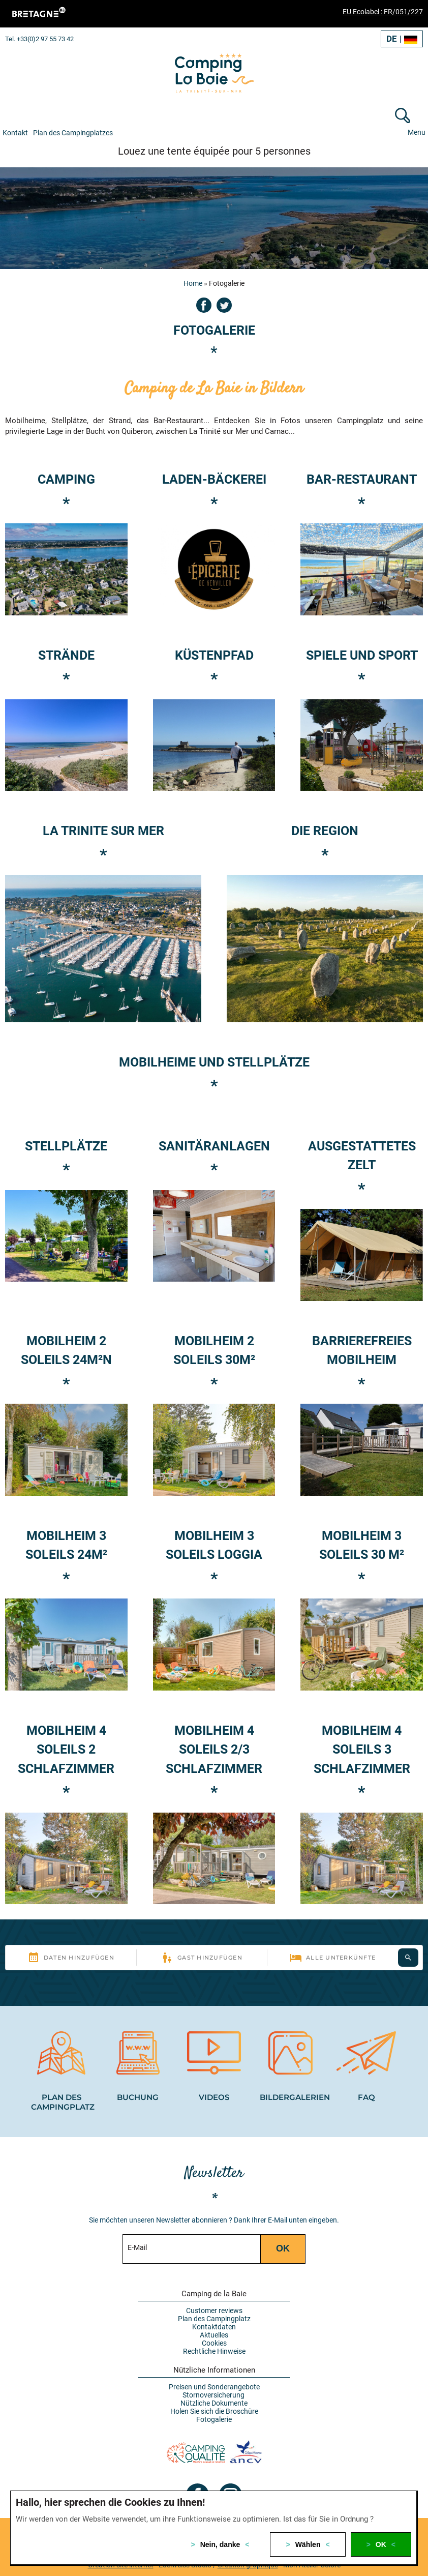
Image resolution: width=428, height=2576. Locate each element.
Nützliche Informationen (214, 2367)
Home (193, 283)
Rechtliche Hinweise (214, 2348)
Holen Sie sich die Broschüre (214, 2408)
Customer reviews (214, 2307)
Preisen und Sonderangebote (214, 2384)
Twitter (224, 305)
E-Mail (137, 2244)
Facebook (203, 305)
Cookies (214, 2340)
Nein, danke (220, 2544)
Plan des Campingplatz (214, 2316)
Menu (416, 132)
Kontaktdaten (214, 2324)
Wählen (308, 2544)
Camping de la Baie (214, 2290)
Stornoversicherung (214, 2392)
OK (381, 2544)
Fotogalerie (214, 2416)
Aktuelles (214, 2332)
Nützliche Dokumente (214, 2400)
